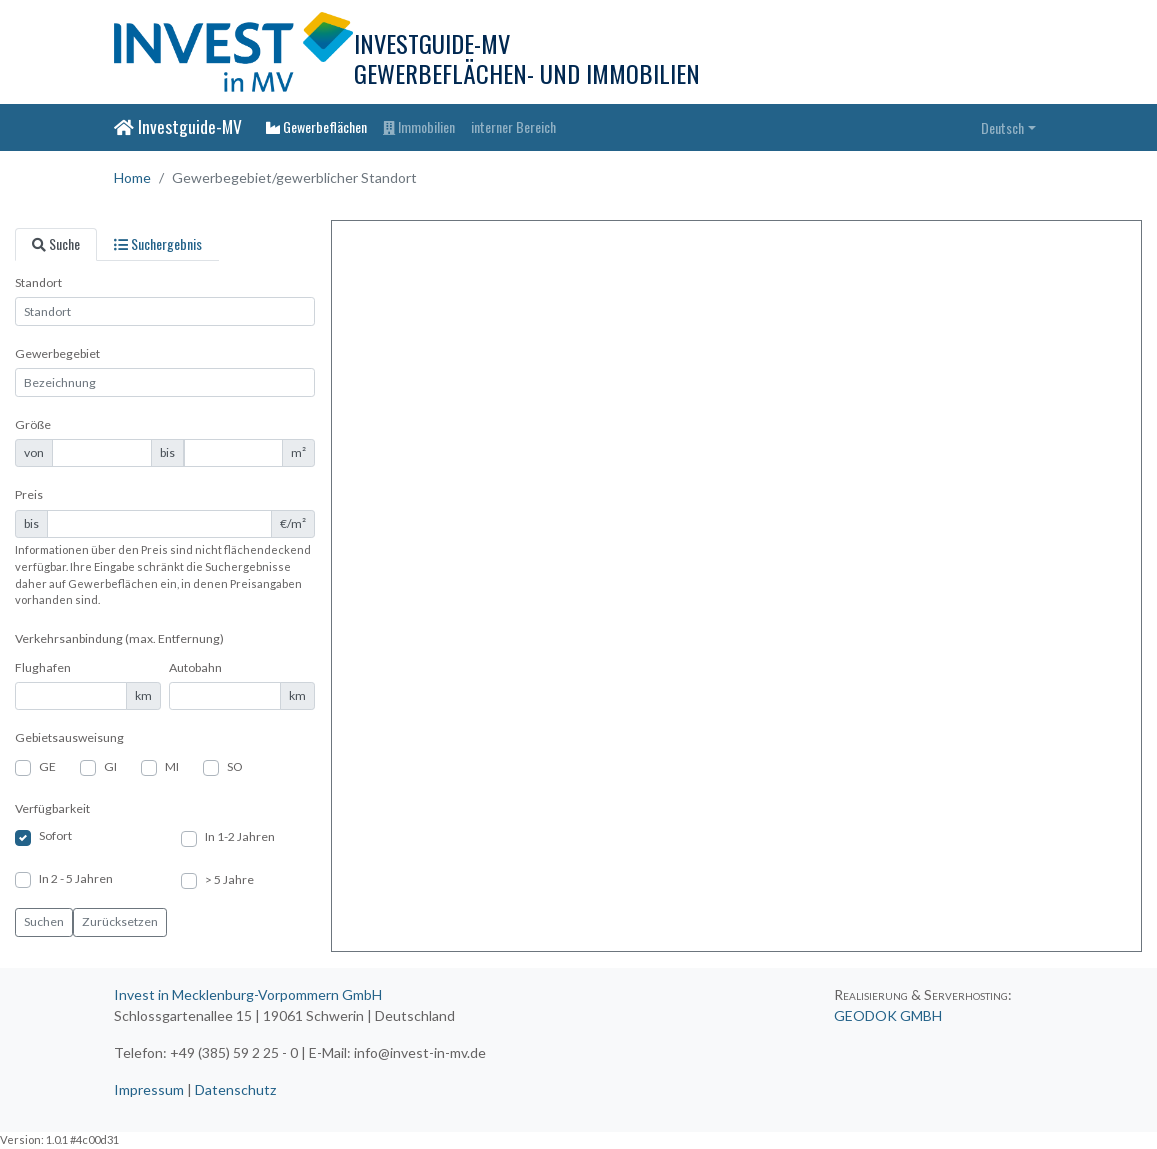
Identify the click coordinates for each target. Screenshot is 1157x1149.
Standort (38, 282)
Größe (33, 424)
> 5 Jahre (229, 879)
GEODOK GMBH (888, 1015)
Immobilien (419, 126)
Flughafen (43, 667)
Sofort (55, 835)
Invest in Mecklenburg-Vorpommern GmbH (248, 994)
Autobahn (195, 667)
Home (132, 177)
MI (172, 766)
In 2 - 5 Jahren (76, 878)
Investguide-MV (178, 126)
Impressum (149, 1089)
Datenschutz (235, 1089)
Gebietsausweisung (69, 737)
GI (110, 766)
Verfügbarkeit (52, 808)
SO (235, 766)
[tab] (56, 244)
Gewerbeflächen (316, 126)
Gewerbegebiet (57, 353)
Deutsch (1002, 127)
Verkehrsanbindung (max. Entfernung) (119, 638)
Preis (29, 494)
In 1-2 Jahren (240, 836)
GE (47, 766)
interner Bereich (513, 126)
